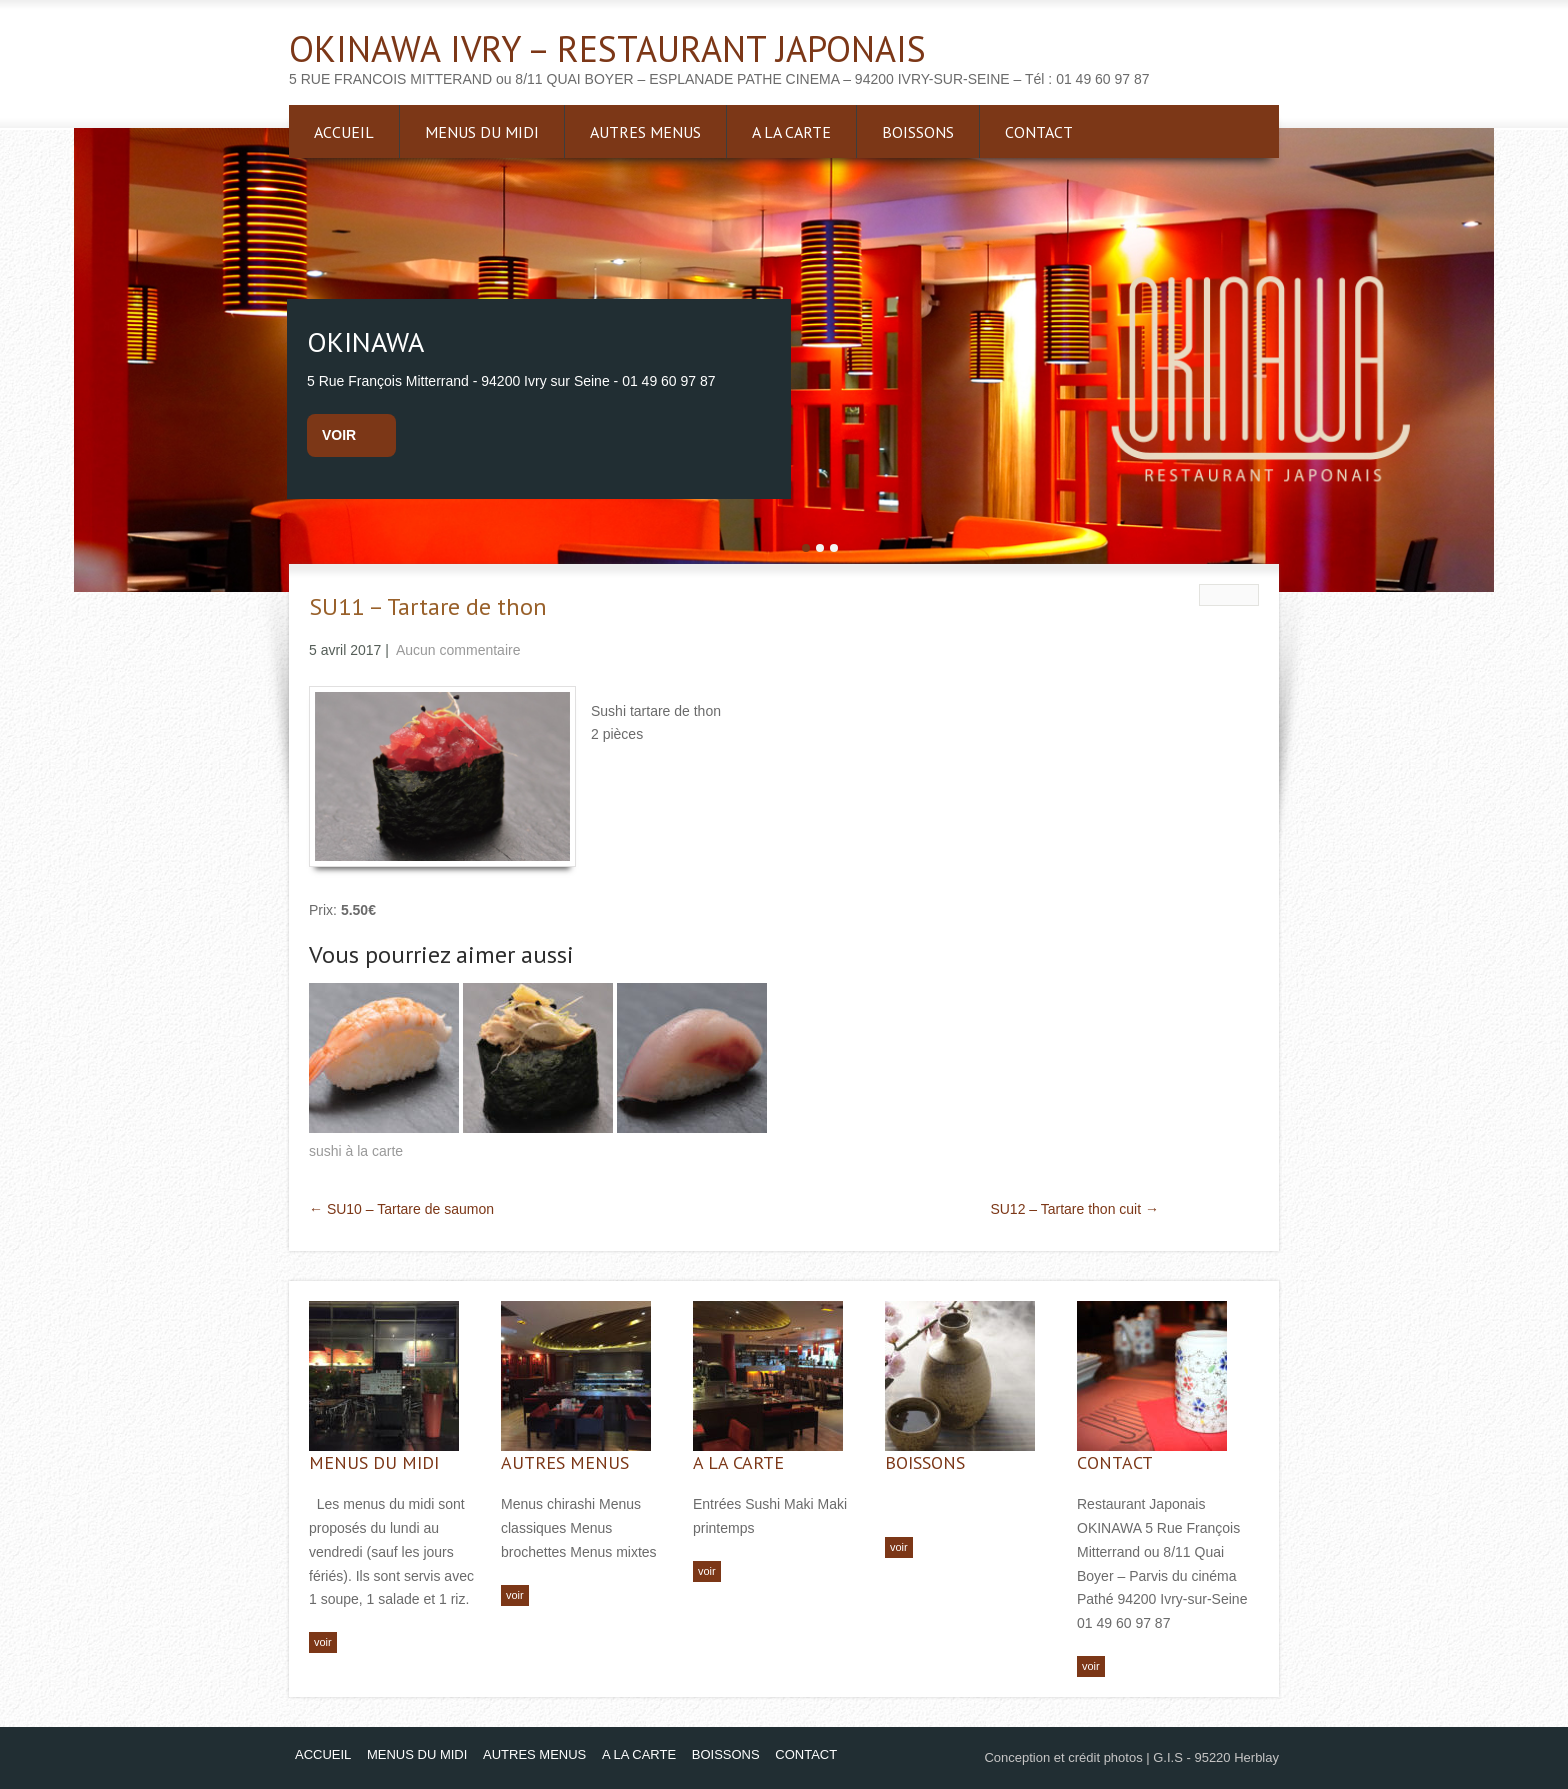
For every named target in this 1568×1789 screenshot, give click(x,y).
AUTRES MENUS (645, 132)
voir (339, 435)
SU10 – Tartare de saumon (401, 1209)
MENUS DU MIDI (482, 132)
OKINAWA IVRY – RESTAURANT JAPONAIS (607, 48)
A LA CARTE (791, 132)
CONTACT (1039, 132)
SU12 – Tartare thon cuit (1074, 1209)
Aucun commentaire (458, 650)
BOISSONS (918, 132)
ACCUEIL (344, 132)
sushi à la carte (356, 1151)
